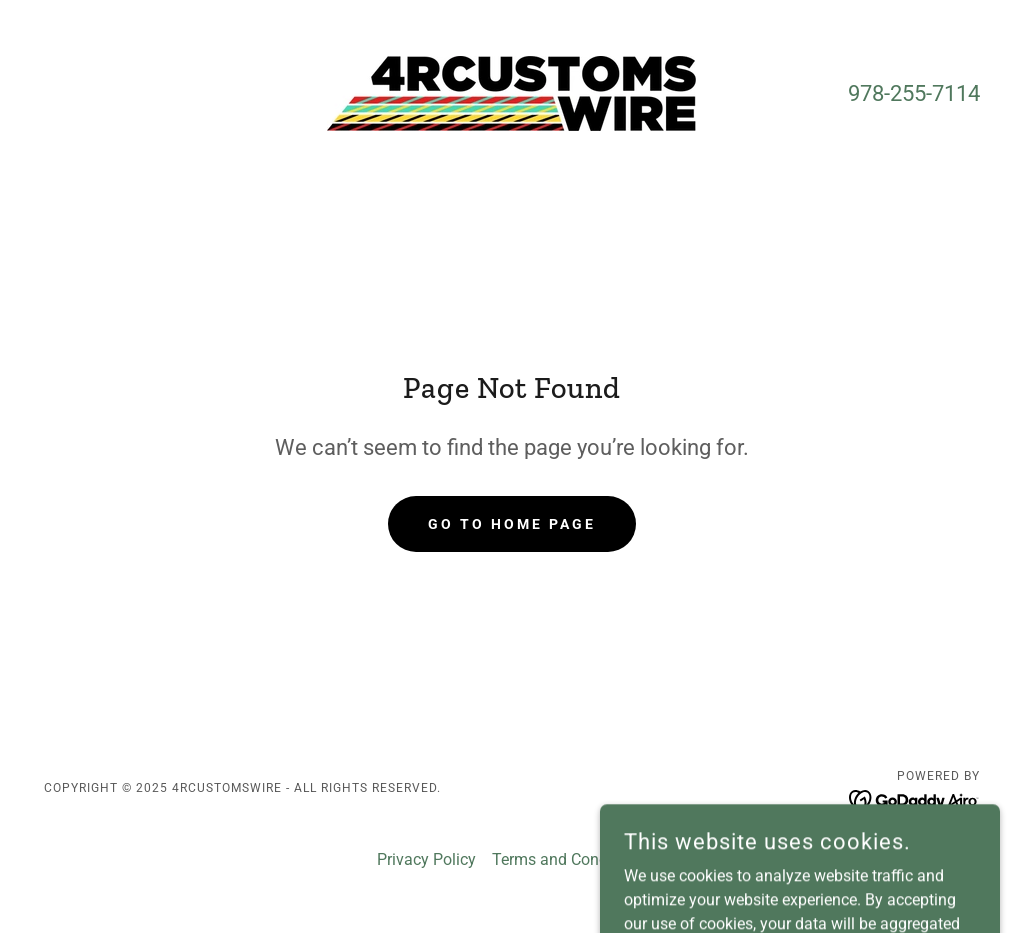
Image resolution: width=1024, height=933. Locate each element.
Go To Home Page (512, 524)
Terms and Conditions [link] (569, 859)
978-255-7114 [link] (914, 93)
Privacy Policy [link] (426, 859)
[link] (511, 92)
